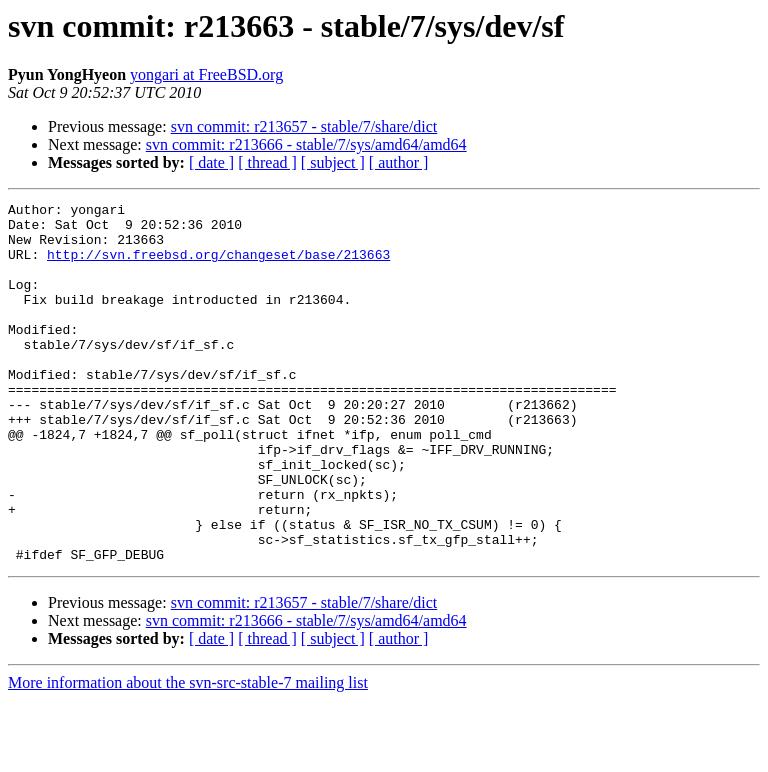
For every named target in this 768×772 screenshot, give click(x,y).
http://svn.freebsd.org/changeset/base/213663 (218, 266)
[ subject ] (333, 162)
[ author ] (399, 162)
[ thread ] (267, 162)
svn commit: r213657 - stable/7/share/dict (304, 126)
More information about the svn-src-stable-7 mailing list (188, 754)
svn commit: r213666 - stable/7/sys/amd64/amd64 (306, 144)
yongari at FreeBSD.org (206, 74)
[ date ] (211, 162)
